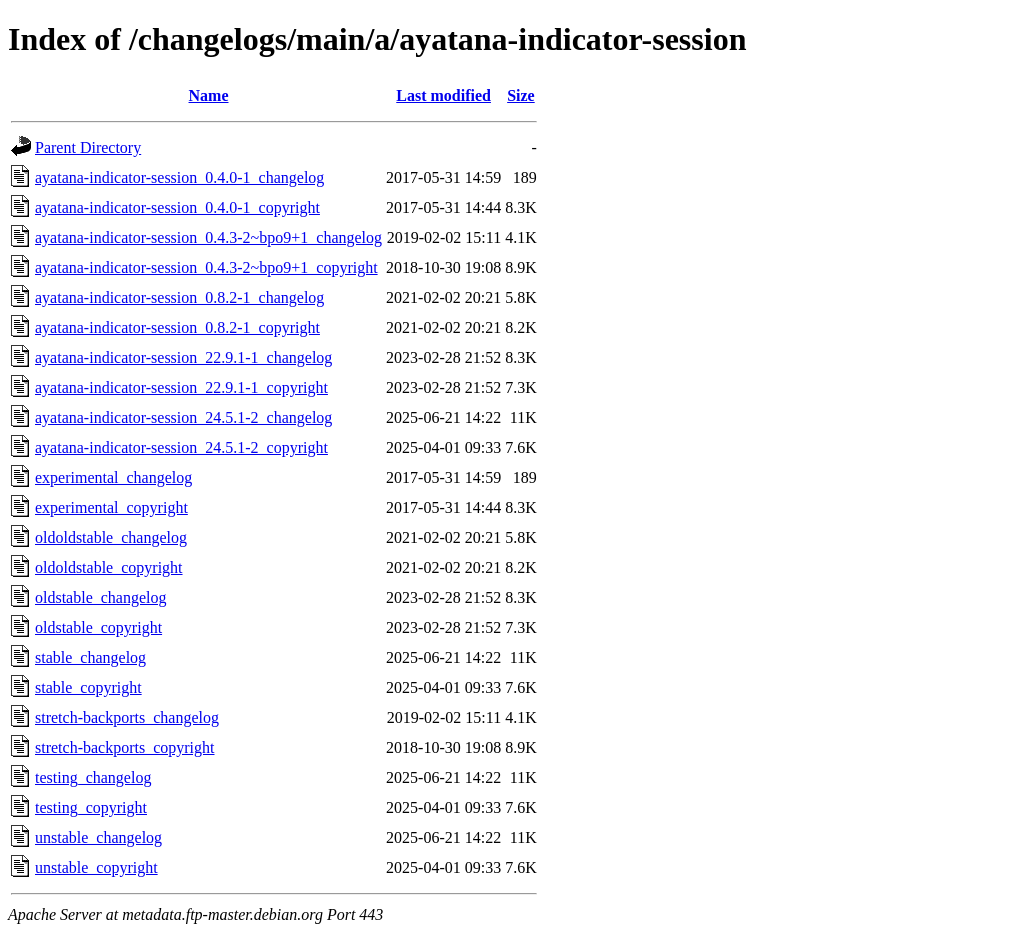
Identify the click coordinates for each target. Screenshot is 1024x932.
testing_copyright (91, 807)
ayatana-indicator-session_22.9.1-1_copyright (181, 387)
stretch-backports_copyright (125, 747)
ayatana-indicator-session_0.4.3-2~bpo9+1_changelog (208, 237)
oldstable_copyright (98, 627)
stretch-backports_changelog (127, 717)
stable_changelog (90, 657)
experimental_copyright (111, 507)
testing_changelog (93, 777)
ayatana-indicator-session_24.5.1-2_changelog (183, 417)
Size (521, 95)
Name (209, 95)
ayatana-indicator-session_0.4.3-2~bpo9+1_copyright (206, 267)
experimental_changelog (113, 477)
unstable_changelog (98, 837)
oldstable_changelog (101, 597)
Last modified (443, 95)
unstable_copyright (96, 867)
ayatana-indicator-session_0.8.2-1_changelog (179, 297)
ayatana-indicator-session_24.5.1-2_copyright (181, 447)
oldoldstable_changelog (111, 537)
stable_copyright (88, 687)
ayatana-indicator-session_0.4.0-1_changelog (179, 177)
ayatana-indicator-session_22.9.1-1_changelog (183, 357)
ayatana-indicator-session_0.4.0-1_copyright (177, 207)
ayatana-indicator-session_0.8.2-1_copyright (177, 327)
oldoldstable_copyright (109, 567)
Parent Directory (88, 147)
